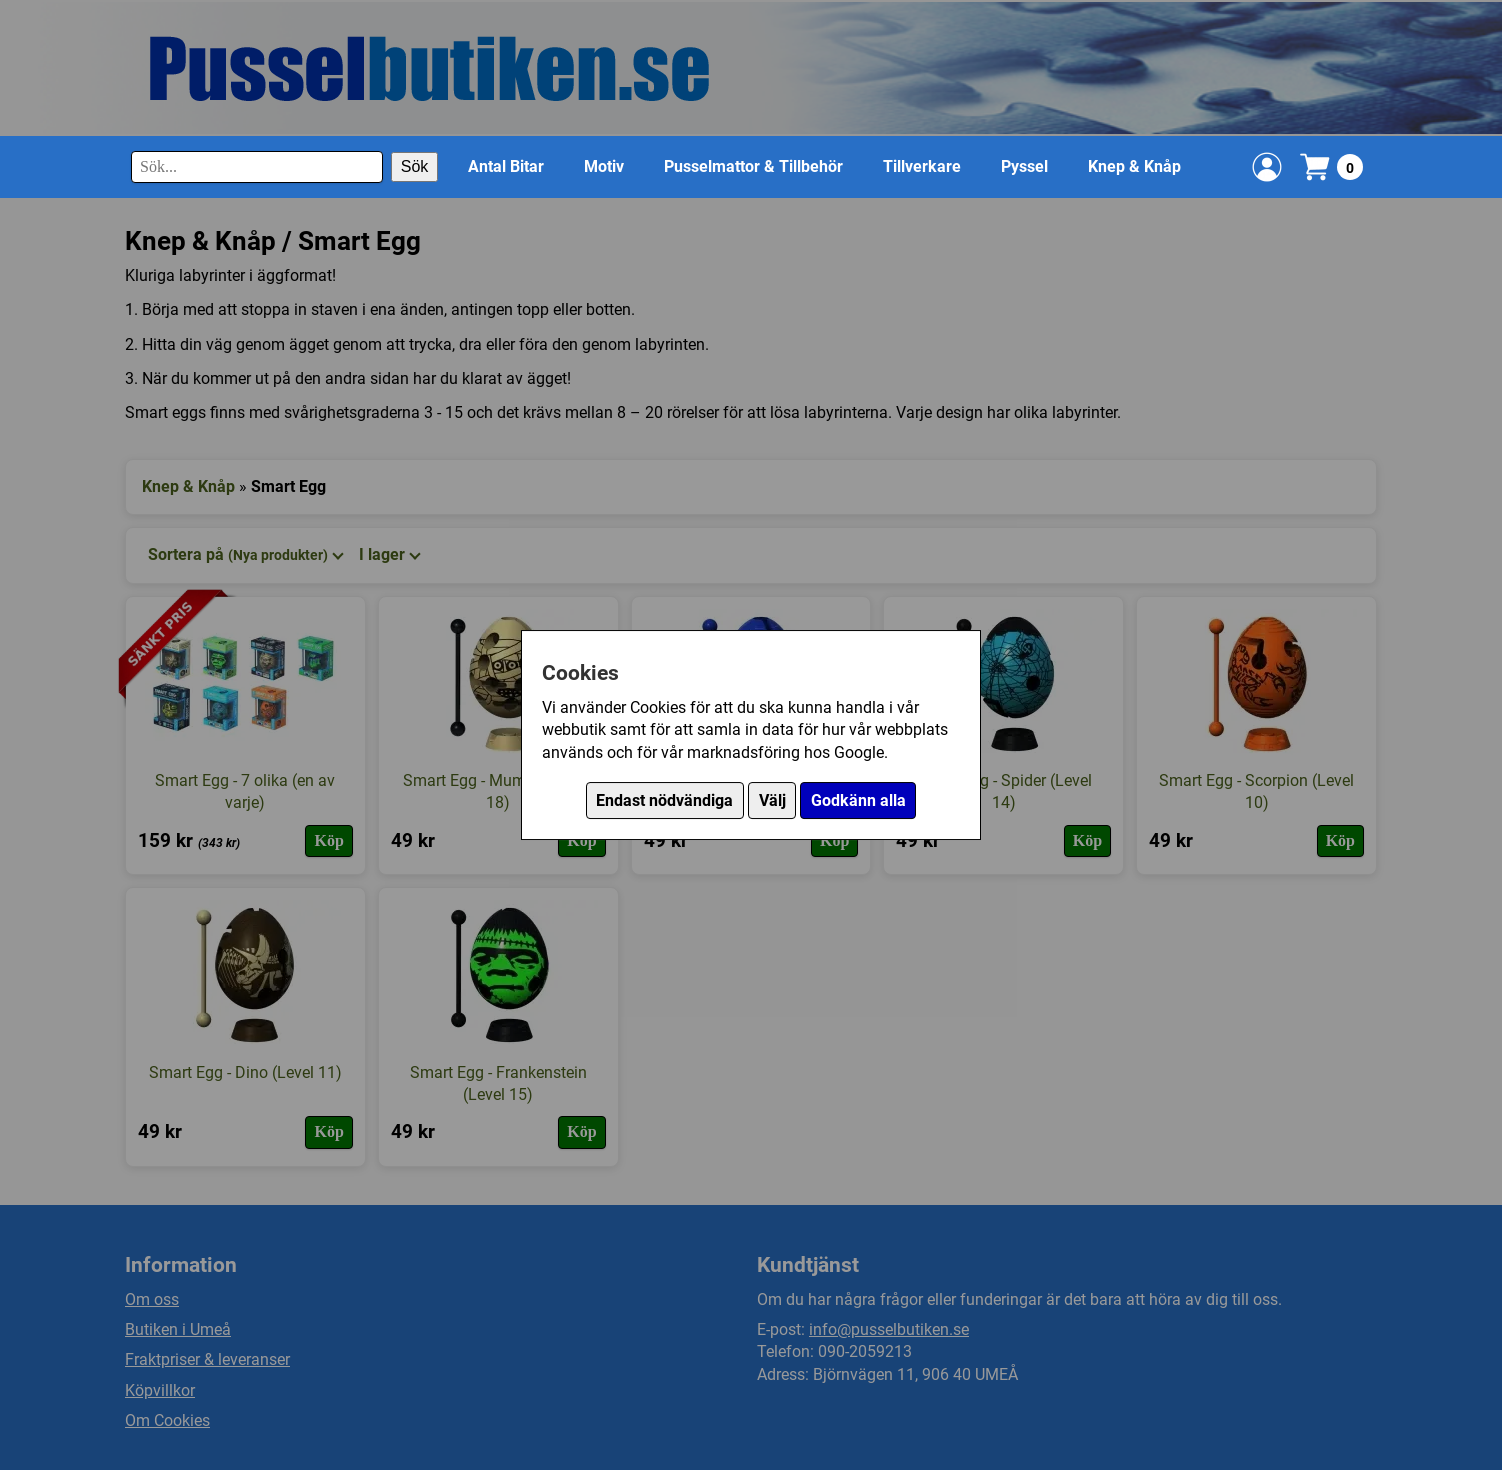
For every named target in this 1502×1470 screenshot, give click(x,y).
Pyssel (1024, 166)
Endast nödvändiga (664, 800)
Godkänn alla (858, 800)
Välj (772, 800)
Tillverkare (922, 166)
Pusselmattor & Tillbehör (753, 166)
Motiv (604, 166)
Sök (415, 166)
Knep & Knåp (1134, 166)
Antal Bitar (506, 166)
